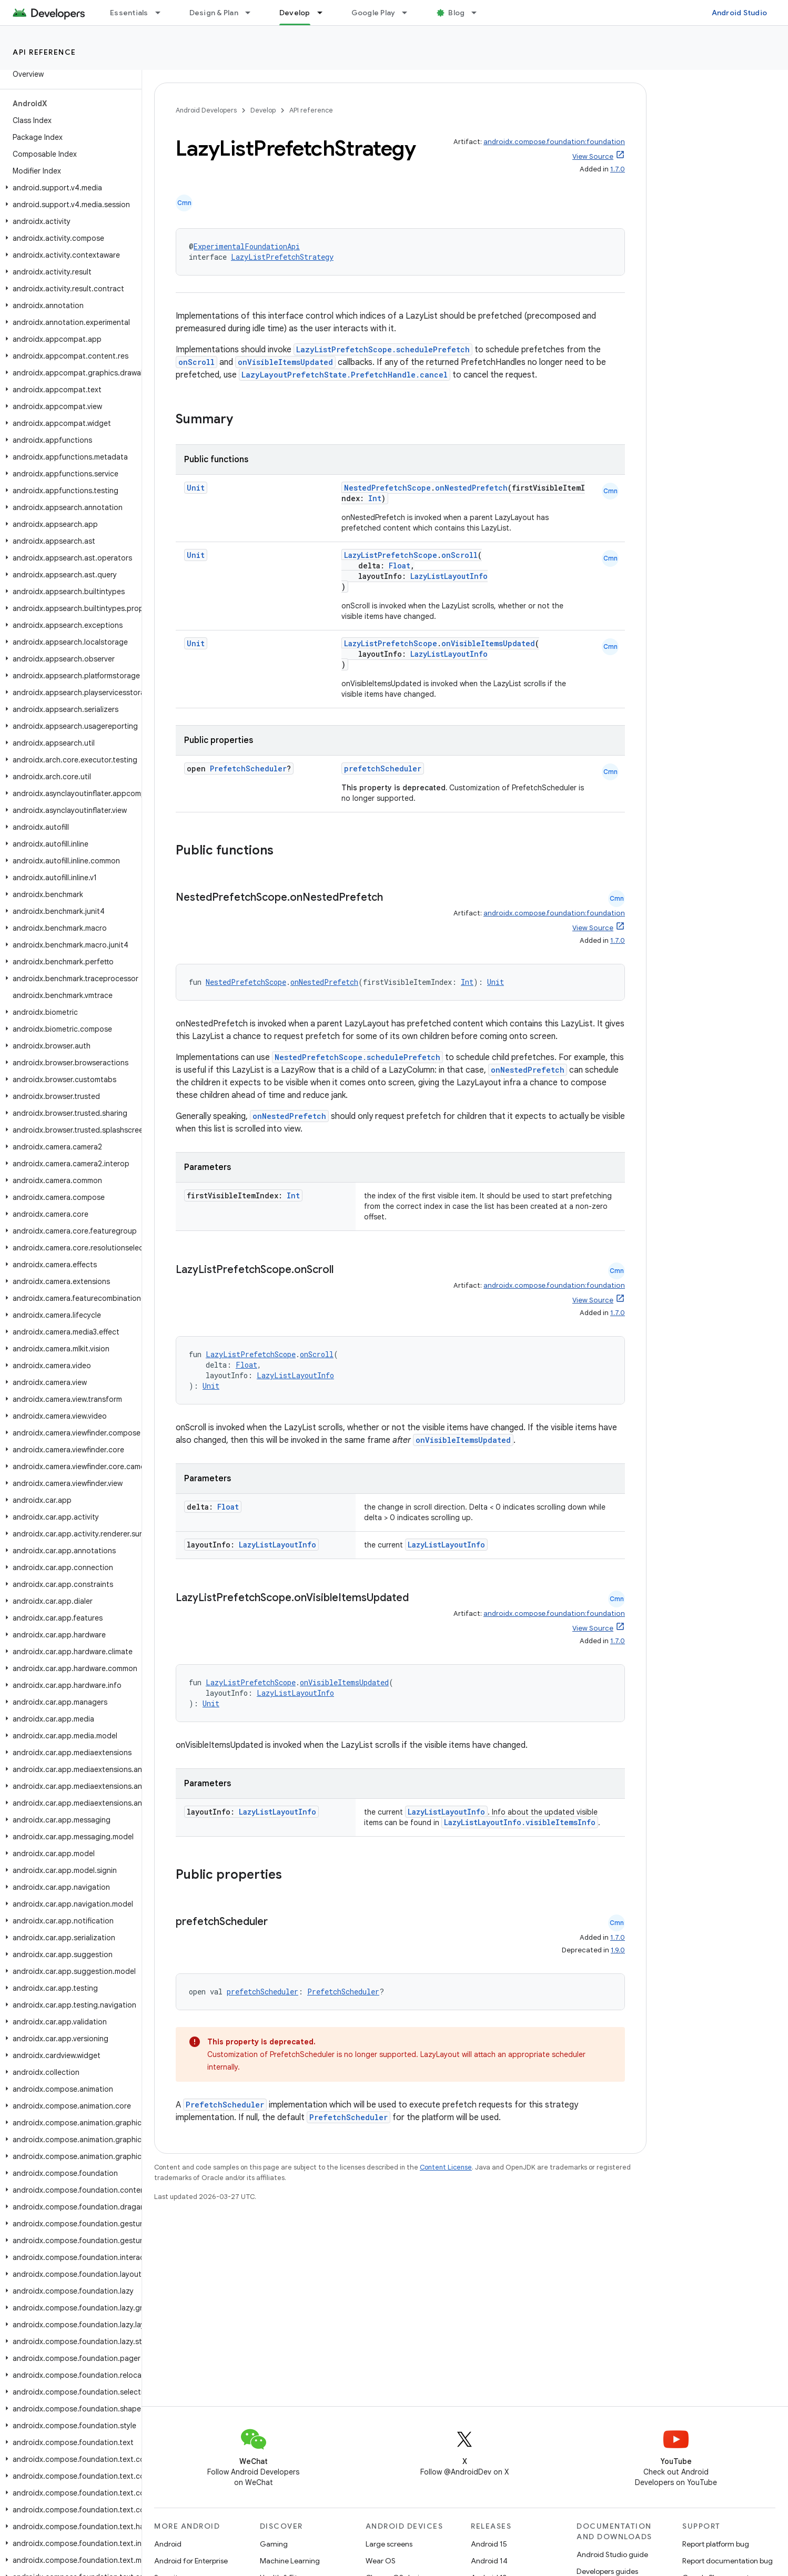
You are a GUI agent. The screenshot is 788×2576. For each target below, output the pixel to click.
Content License (446, 2167)
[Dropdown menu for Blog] (478, 12)
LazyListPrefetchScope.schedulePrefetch (383, 349)
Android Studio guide (612, 2554)
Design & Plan (213, 12)
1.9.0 (618, 1950)
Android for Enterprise (191, 2560)
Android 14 (489, 2560)
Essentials (129, 12)
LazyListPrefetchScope (390, 555)
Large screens (389, 2544)
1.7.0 (617, 169)
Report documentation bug (727, 2560)
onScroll (196, 362)
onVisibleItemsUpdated (285, 362)
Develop (263, 110)
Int (374, 498)
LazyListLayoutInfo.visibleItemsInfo (519, 1822)
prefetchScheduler (382, 768)
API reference (44, 52)
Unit (196, 488)
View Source (592, 156)
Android (167, 2544)
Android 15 (489, 2544)
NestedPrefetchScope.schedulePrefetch (357, 1057)
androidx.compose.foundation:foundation (554, 141)
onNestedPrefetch (471, 488)
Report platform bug (715, 2544)
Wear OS (381, 2560)
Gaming (274, 2544)
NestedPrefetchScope (387, 488)
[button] (68, 187)
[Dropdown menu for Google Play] (409, 12)
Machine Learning (290, 2560)
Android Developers (206, 110)
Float (399, 566)
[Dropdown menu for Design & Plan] (252, 12)
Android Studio (739, 12)
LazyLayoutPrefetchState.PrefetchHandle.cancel (344, 375)
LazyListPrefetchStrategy (282, 257)
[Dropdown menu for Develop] (324, 12)
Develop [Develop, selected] (294, 12)
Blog (456, 12)
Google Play (373, 12)
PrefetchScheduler (248, 768)
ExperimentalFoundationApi (247, 246)
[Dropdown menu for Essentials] (162, 12)
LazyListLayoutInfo (449, 576)
